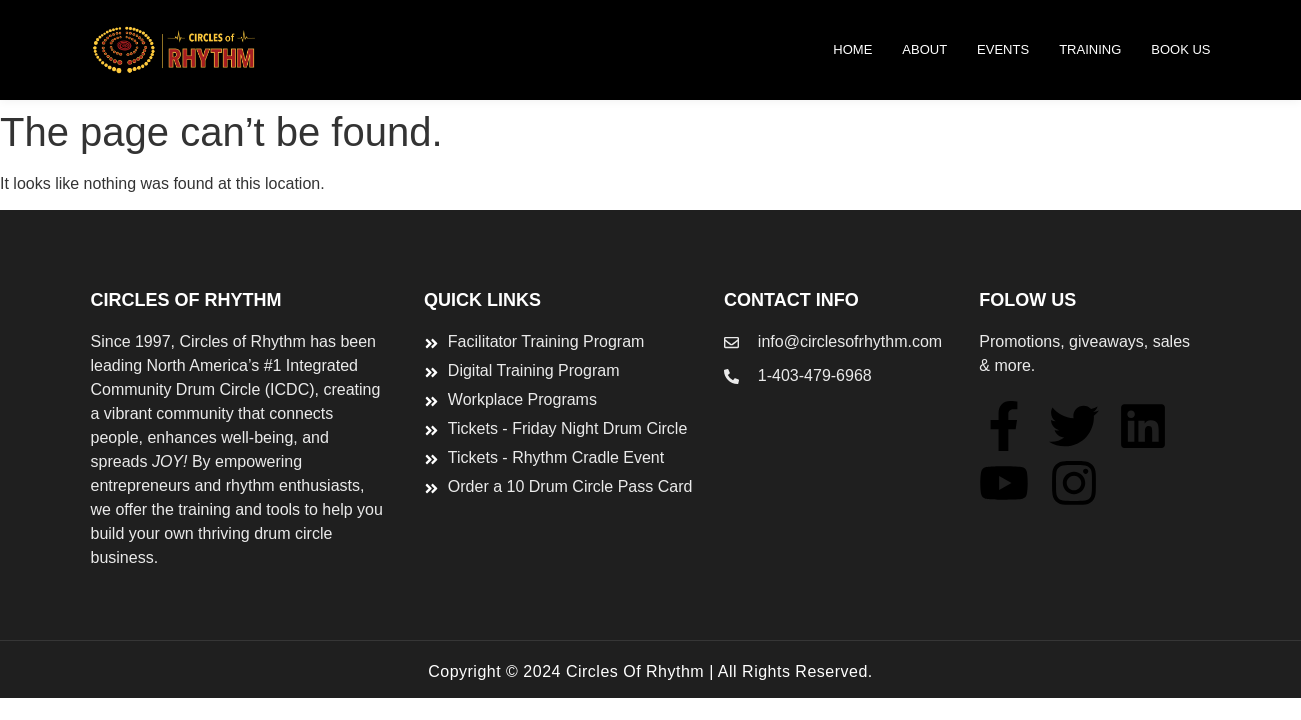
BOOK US (1180, 49)
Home (852, 49)
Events (1003, 49)
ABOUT (924, 49)
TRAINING (1090, 49)
